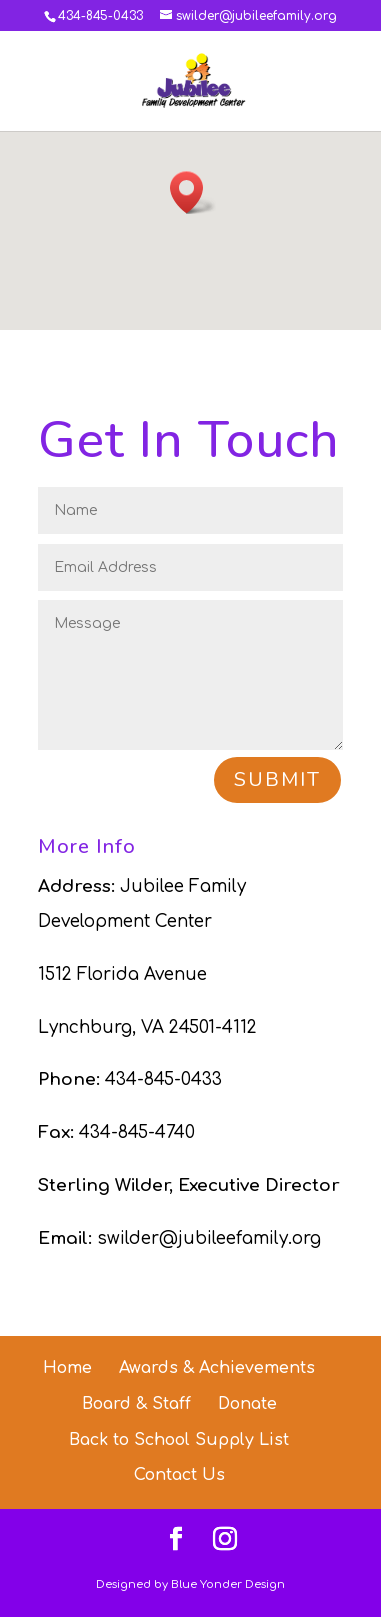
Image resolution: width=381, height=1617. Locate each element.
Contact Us (179, 1475)
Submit (277, 779)
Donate (247, 1404)
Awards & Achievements (217, 1368)
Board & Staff (136, 1404)
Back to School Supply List (179, 1440)
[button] (193, 192)
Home (67, 1368)
